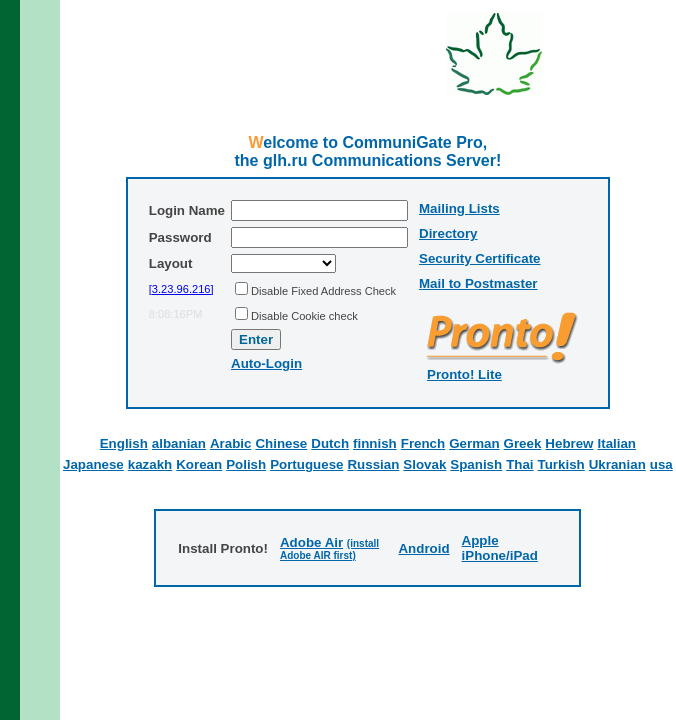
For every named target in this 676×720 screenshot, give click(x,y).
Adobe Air (311, 542)
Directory (448, 233)
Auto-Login (266, 363)
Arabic (230, 443)
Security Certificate (479, 258)
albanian (179, 443)
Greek (523, 443)
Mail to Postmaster (478, 283)
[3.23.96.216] (181, 289)
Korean (199, 464)
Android (423, 548)
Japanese (93, 464)
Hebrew (569, 443)
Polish (246, 464)
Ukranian (617, 464)
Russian (373, 464)
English (124, 443)
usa (661, 464)
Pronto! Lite (464, 374)
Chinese (281, 443)
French (423, 443)
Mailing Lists (459, 208)
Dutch (330, 443)
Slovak (424, 464)
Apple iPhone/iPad (500, 548)
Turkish (561, 464)
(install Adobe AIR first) (329, 549)
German (474, 443)
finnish (375, 443)
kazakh (150, 464)
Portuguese (306, 464)
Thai (519, 464)
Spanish (476, 464)
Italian (617, 443)
